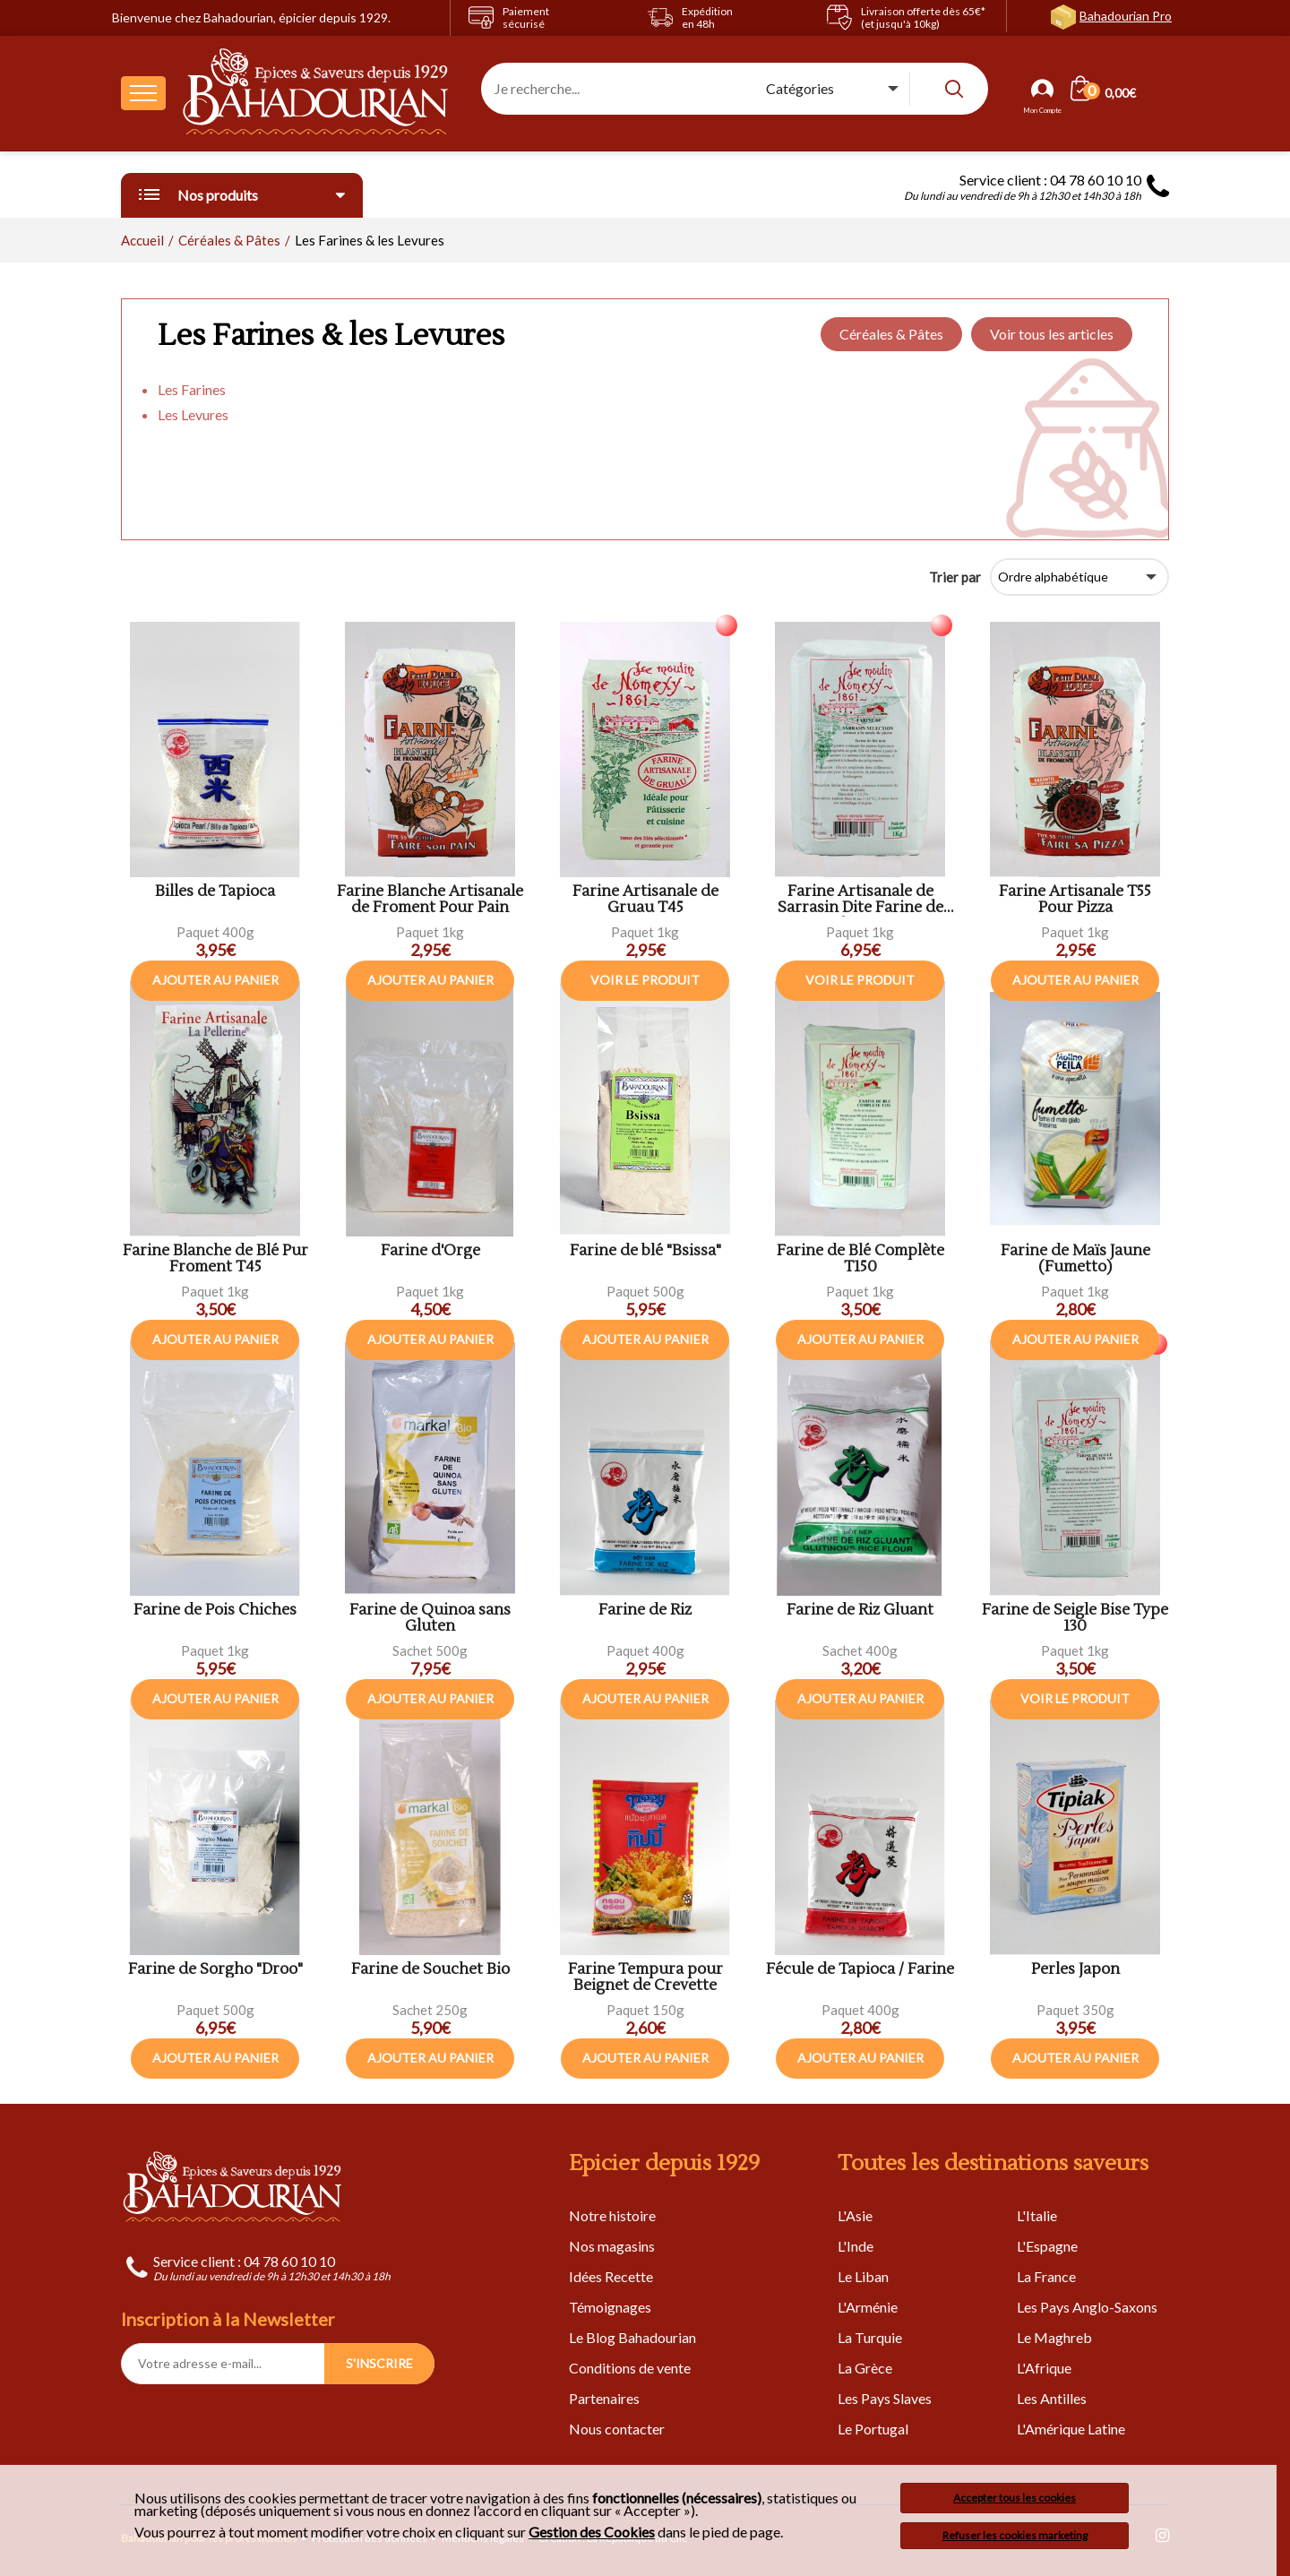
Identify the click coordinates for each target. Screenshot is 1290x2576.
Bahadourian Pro (1125, 15)
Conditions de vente (630, 2367)
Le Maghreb (1054, 2337)
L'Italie (1037, 2215)
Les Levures (193, 414)
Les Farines (192, 389)
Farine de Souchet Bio (430, 1969)
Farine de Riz (645, 1610)
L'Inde (855, 2245)
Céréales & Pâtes (891, 333)
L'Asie (855, 2215)
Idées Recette (611, 2276)
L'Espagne (1047, 2245)
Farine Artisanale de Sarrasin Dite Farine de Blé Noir (860, 900)
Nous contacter (617, 2428)
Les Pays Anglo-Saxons (1087, 2306)
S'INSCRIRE (379, 2363)
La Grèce (865, 2367)
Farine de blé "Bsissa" (645, 1251)
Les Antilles (1052, 2398)
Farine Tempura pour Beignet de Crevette (645, 1977)
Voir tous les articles (1052, 333)
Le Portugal (873, 2428)
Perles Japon (1075, 1969)
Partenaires (604, 2398)
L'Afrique (1044, 2367)
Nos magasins (612, 2245)
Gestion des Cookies (592, 2532)
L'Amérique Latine (1071, 2428)
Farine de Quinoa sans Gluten (430, 1618)
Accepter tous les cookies (1014, 2497)
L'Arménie (868, 2306)
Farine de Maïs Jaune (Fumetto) (1075, 1259)
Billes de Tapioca (215, 891)
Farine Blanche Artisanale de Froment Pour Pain (430, 900)
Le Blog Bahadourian (632, 2337)
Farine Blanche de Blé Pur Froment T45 (215, 1259)
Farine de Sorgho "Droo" (215, 1969)
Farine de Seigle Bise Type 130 (1075, 1618)
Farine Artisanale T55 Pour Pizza (1075, 900)
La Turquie (870, 2337)
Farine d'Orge (430, 1251)
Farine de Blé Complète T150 (860, 1259)
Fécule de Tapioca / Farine (860, 1969)
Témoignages (610, 2306)
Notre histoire (612, 2215)
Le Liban (863, 2276)
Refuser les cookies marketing (1015, 2535)
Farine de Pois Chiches (215, 1610)
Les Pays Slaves (885, 2398)
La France (1046, 2276)
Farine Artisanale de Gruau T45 (645, 900)
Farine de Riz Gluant (860, 1610)
